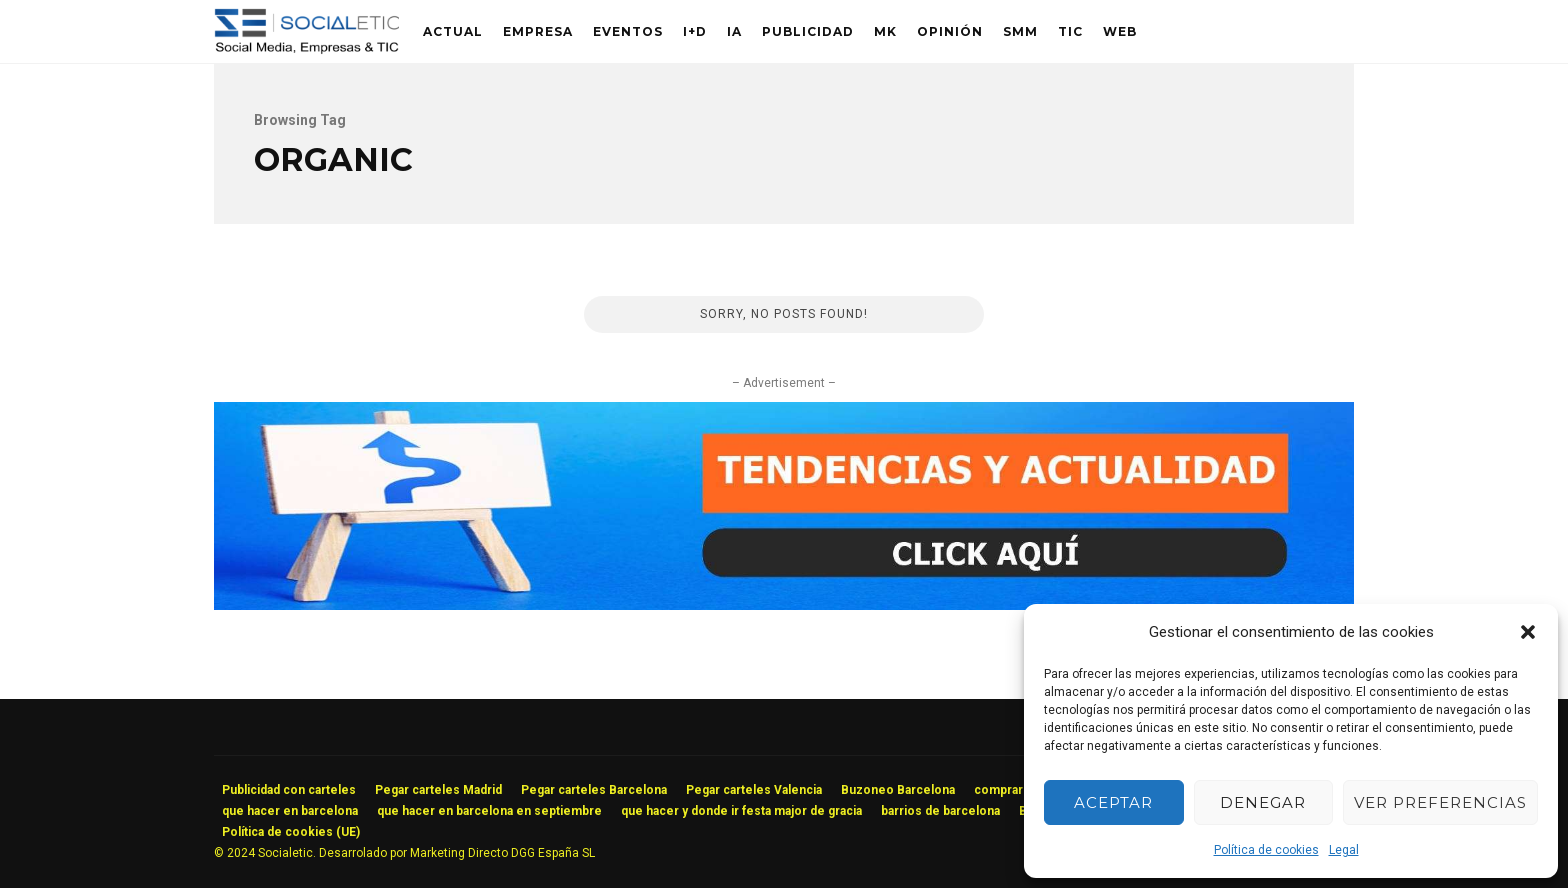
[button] (1528, 632)
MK (885, 31)
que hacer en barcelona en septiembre (489, 811)
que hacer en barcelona (290, 811)
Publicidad (808, 31)
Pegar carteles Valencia (754, 790)
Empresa (538, 31)
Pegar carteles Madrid (438, 790)
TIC (1070, 31)
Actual (453, 31)
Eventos (628, 31)
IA (734, 31)
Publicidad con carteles (289, 790)
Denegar (1263, 802)
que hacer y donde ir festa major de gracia (741, 811)
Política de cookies (1266, 850)
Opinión (950, 31)
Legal (1344, 850)
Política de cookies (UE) (291, 832)
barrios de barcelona (940, 811)
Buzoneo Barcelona (898, 790)
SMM (1020, 31)
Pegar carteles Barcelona (594, 790)
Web (1120, 31)
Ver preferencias (1440, 802)
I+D (695, 31)
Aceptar (1113, 802)
